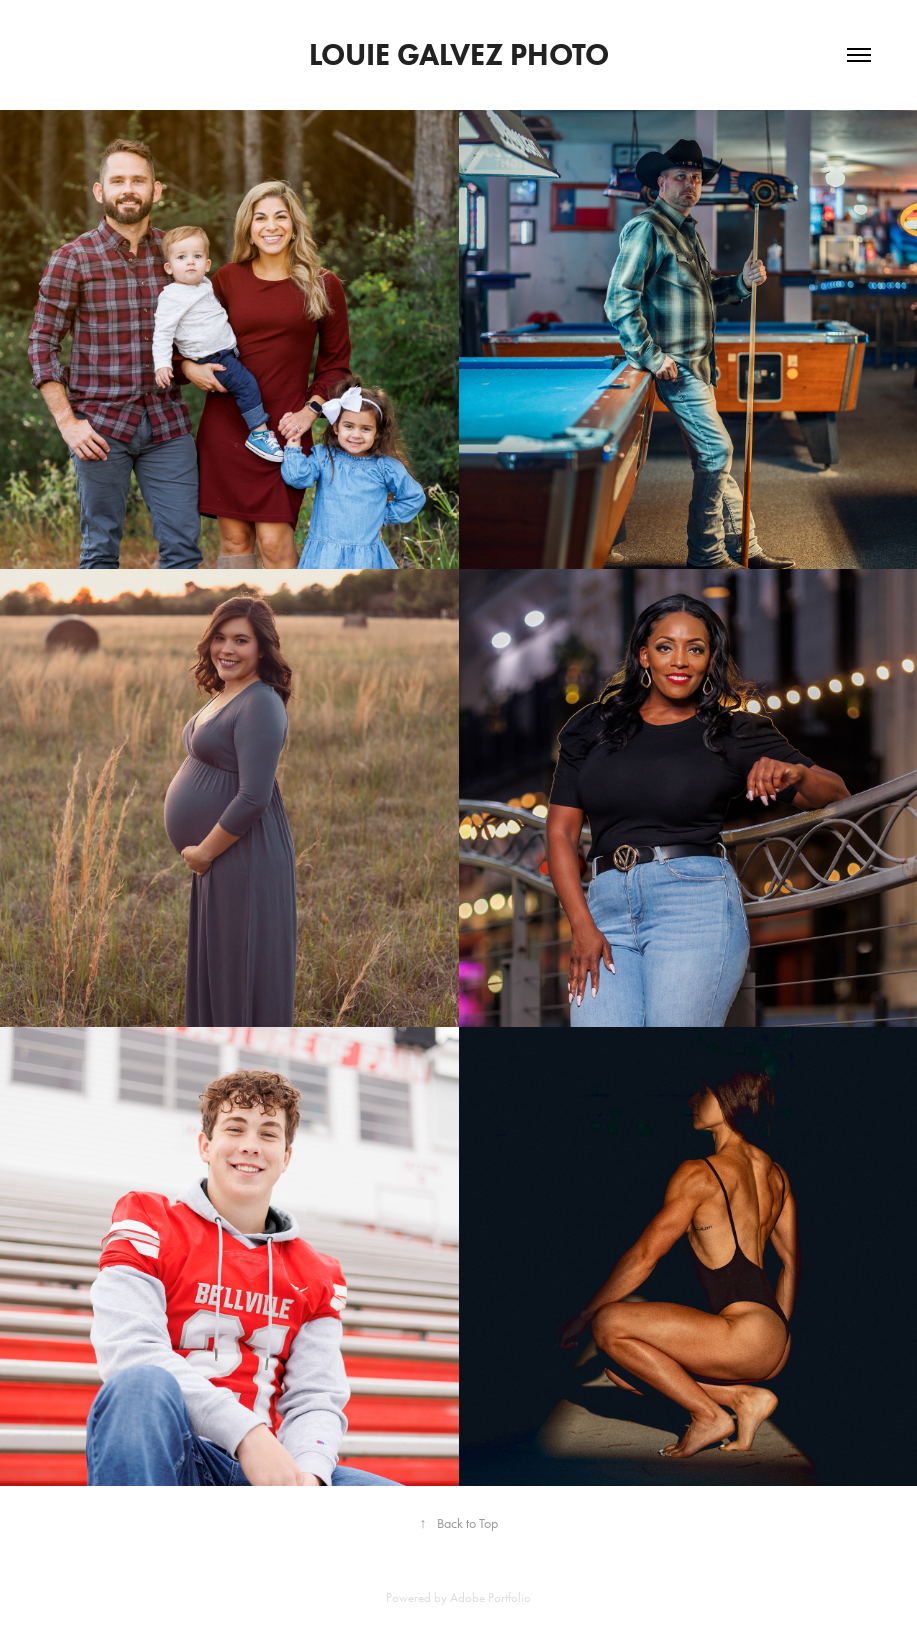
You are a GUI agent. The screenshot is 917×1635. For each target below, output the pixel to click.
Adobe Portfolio (490, 1597)
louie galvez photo (459, 54)
